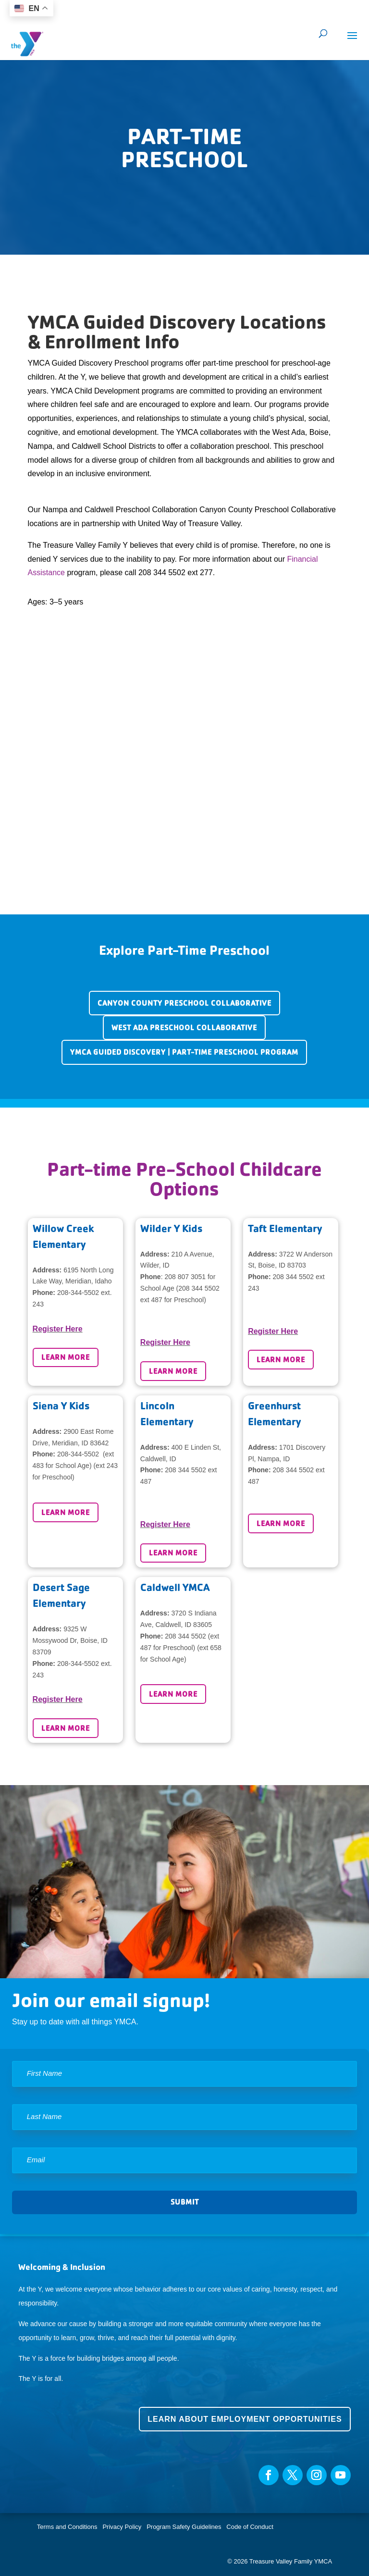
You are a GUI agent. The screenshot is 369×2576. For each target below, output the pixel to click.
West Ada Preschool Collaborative (184, 1028)
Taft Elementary (285, 1228)
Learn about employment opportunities (245, 2419)
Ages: (38, 602)
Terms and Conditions (67, 2526)
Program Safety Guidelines (183, 2526)
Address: (47, 1270)
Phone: (44, 1292)
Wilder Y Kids (171, 1228)
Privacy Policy (121, 2526)
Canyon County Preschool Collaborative (184, 1003)
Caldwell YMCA (175, 1587)
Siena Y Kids (61, 1405)
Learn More (65, 1357)
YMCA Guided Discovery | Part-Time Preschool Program (184, 1052)
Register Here (58, 1329)
